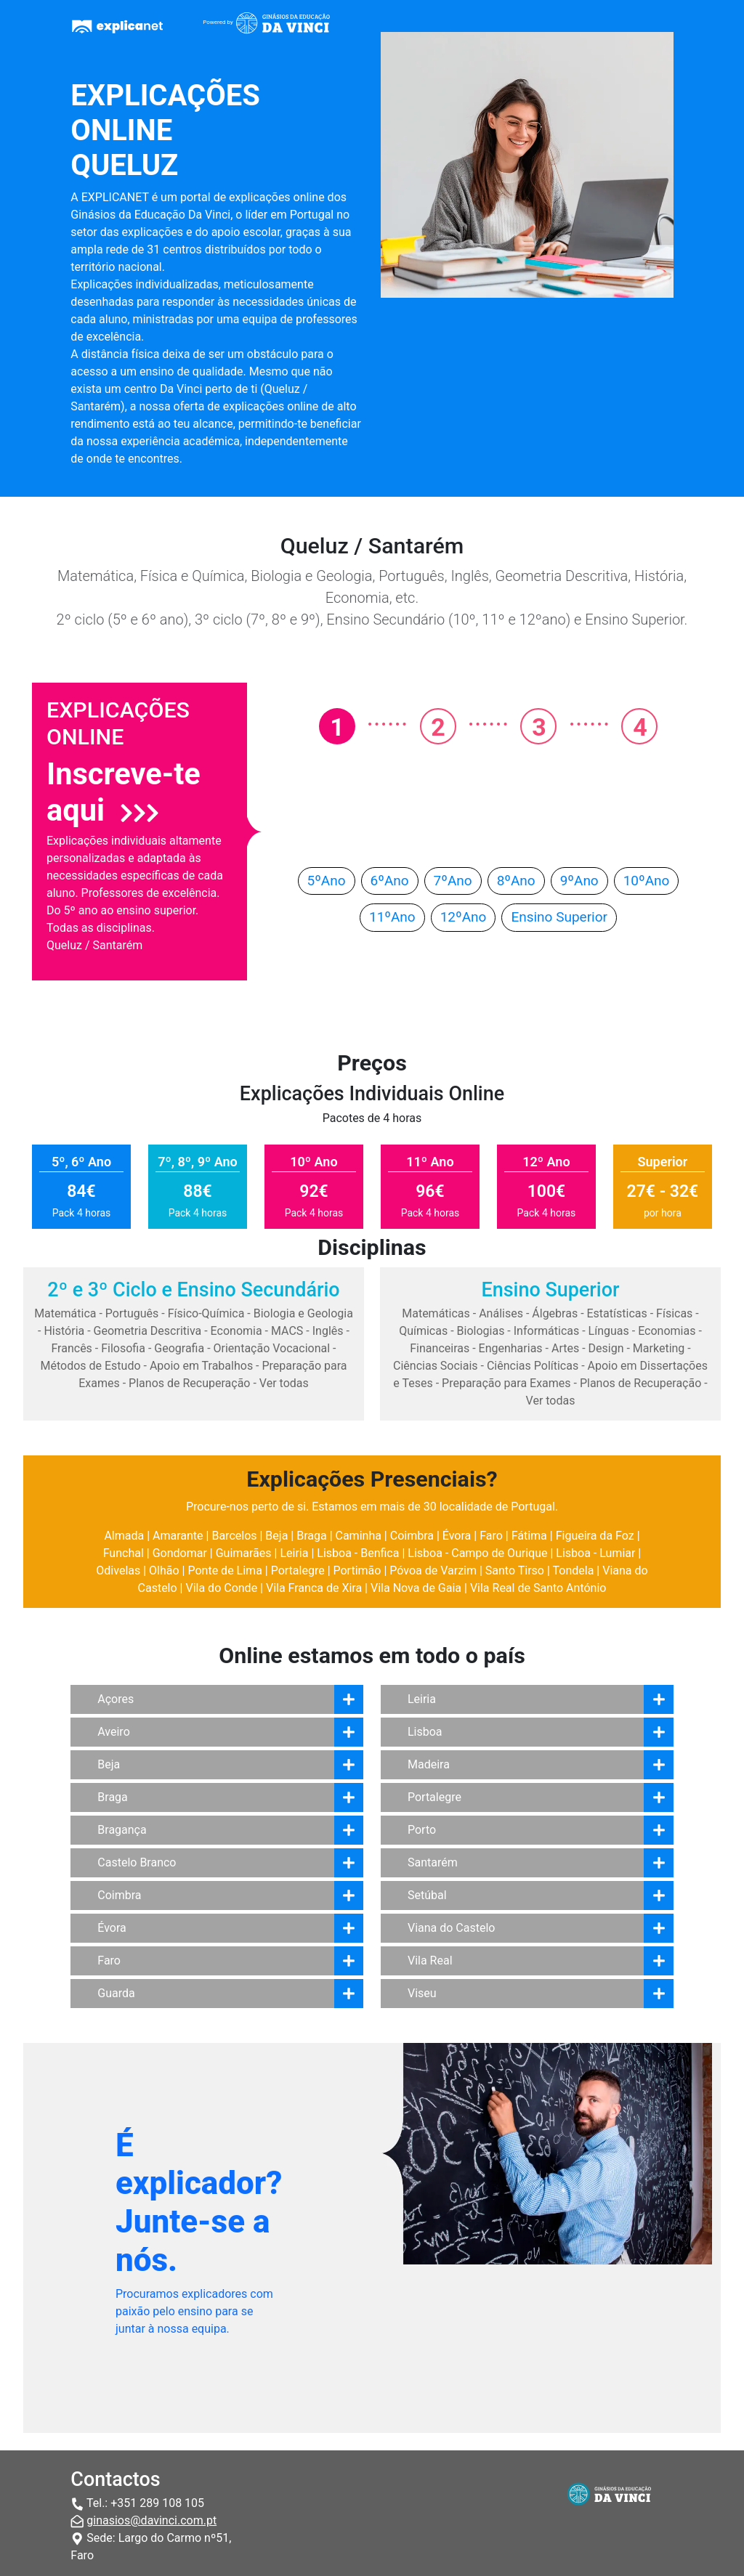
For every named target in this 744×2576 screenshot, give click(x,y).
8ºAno (516, 880)
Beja (276, 1536)
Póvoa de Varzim (433, 1570)
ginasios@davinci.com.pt (151, 2520)
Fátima (529, 1536)
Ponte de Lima (224, 1570)
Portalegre (298, 1570)
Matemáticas (436, 1313)
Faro (491, 1536)
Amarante (178, 1536)
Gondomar (180, 1553)
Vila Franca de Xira (314, 1588)
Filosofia (123, 1348)
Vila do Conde (221, 1588)
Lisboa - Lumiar (595, 1553)
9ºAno (579, 880)
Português (132, 1313)
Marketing (658, 1348)
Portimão (357, 1570)
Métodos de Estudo (90, 1366)
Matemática (65, 1313)
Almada (124, 1536)
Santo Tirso (514, 1570)
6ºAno (390, 880)
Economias (666, 1331)
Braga (311, 1536)
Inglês (328, 1331)
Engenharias (511, 1348)
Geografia (179, 1348)
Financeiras (439, 1348)
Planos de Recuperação (189, 1383)
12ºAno (463, 917)
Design (606, 1348)
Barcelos (233, 1536)
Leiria (294, 1553)
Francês (71, 1348)
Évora (456, 1536)
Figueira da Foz (595, 1536)
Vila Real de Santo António (538, 1588)
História (64, 1331)
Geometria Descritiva (148, 1331)
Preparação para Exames (506, 1383)
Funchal (123, 1553)
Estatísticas (617, 1313)
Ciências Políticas (532, 1366)
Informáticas (547, 1331)
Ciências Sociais (435, 1366)
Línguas (609, 1331)
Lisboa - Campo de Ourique (477, 1553)
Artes (565, 1348)
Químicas (423, 1331)
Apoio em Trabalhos (201, 1366)
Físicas (674, 1313)
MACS (287, 1331)
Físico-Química (206, 1313)
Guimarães (244, 1553)
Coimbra (412, 1536)
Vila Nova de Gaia (416, 1588)
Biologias (481, 1331)
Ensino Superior (559, 917)
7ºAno (453, 880)
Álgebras (555, 1313)
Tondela (573, 1570)
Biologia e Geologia (303, 1313)
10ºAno (646, 880)
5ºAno (326, 880)
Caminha (358, 1536)
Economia (236, 1331)
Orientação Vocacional (272, 1348)
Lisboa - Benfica (358, 1553)
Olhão (164, 1570)
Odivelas (118, 1570)
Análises (501, 1313)
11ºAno (392, 917)
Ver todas (284, 1383)
